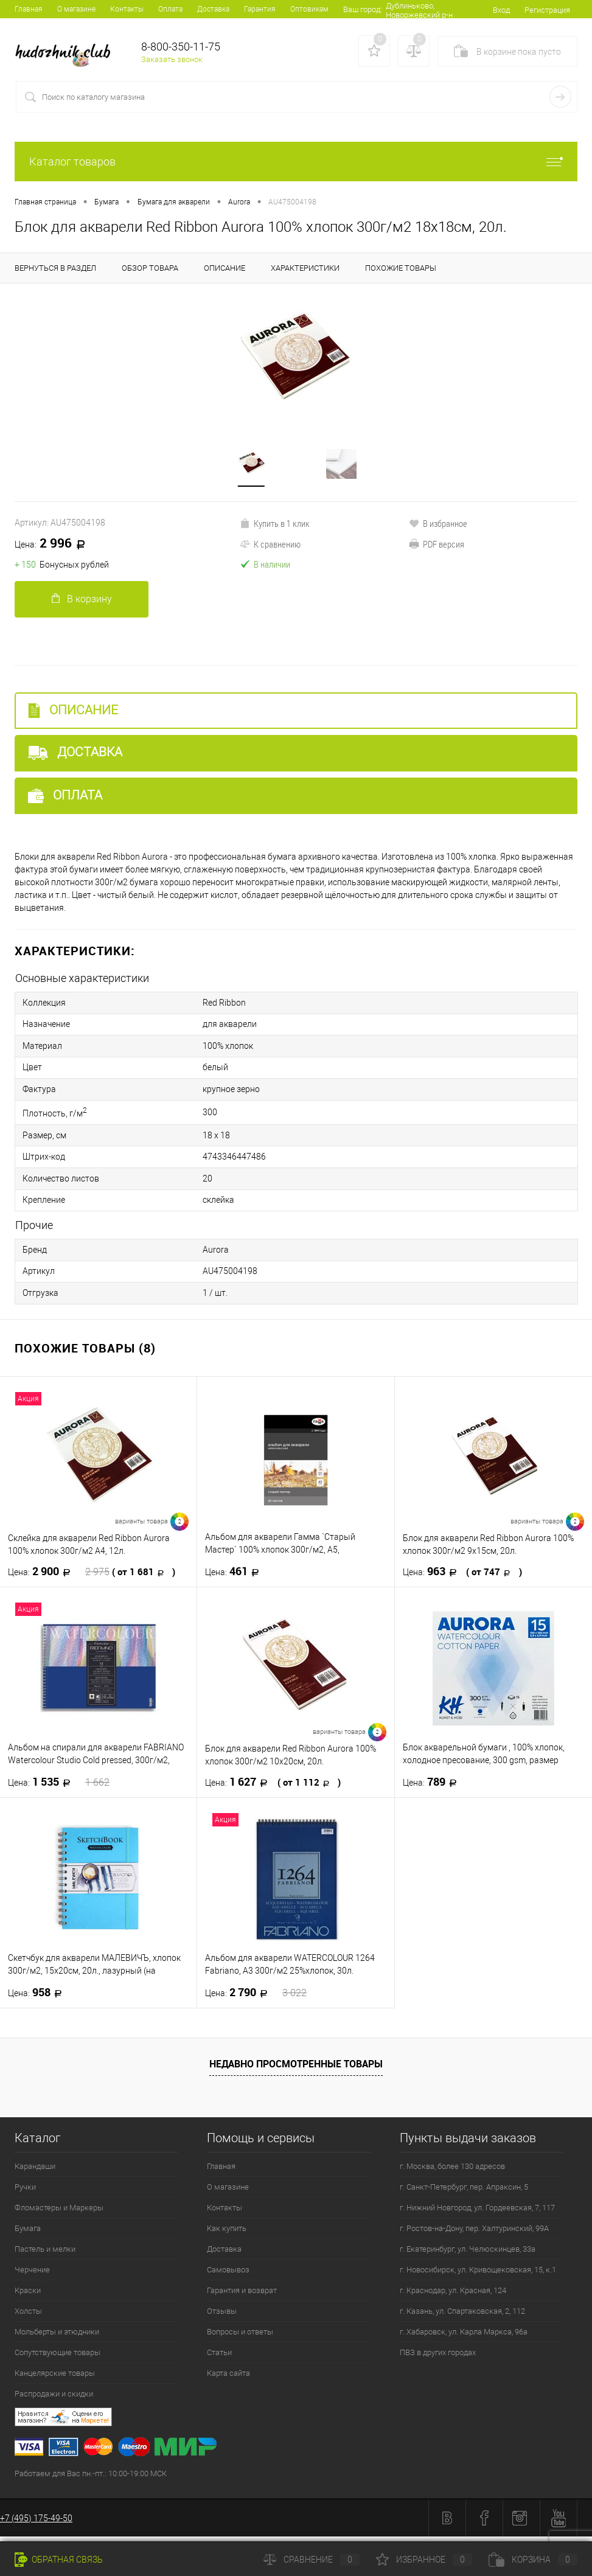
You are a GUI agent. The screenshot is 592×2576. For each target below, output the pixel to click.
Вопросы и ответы (240, 2337)
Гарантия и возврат (242, 2296)
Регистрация (547, 28)
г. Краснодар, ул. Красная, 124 (453, 2296)
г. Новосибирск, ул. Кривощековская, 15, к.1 (478, 2275)
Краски (28, 2296)
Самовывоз (228, 2275)
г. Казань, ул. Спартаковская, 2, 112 (462, 2317)
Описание (73, 728)
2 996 (54, 562)
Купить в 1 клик (275, 541)
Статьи (219, 2358)
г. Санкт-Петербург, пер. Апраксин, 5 (464, 2193)
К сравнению (270, 562)
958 (38, 1998)
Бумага (28, 2234)
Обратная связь (59, 2559)
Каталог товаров (296, 180)
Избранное (424, 2559)
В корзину (82, 617)
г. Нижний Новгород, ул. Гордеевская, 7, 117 (477, 2213)
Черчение (32, 2275)
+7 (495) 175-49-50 (36, 2524)
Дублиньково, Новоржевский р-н (414, 28)
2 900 (91, 1577)
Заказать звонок (172, 77)
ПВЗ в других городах (438, 2358)
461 (235, 1577)
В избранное (438, 541)
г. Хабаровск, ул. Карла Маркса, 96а (464, 2337)
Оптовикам (309, 9)
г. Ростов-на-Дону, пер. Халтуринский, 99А (474, 2234)
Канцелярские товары (55, 2379)
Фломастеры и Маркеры (59, 2213)
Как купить (226, 2234)
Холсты (28, 2317)
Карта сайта (228, 2379)
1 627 (273, 1788)
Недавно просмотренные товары (296, 2069)
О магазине (76, 9)
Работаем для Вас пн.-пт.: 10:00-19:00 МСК (91, 2479)
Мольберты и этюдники (57, 2337)
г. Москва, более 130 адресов (452, 2172)
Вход (501, 28)
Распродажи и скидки (54, 2399)
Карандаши (35, 2172)
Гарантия (260, 9)
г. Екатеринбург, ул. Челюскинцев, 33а (467, 2255)
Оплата (170, 9)
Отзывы (222, 2317)
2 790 (256, 1998)
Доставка (213, 9)
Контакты (127, 9)
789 (433, 1788)
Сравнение (311, 2559)
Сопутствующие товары (57, 2358)
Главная (29, 9)
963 (462, 1577)
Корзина (533, 2559)
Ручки (25, 2193)
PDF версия (436, 562)
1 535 (59, 1788)
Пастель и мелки (45, 2255)
